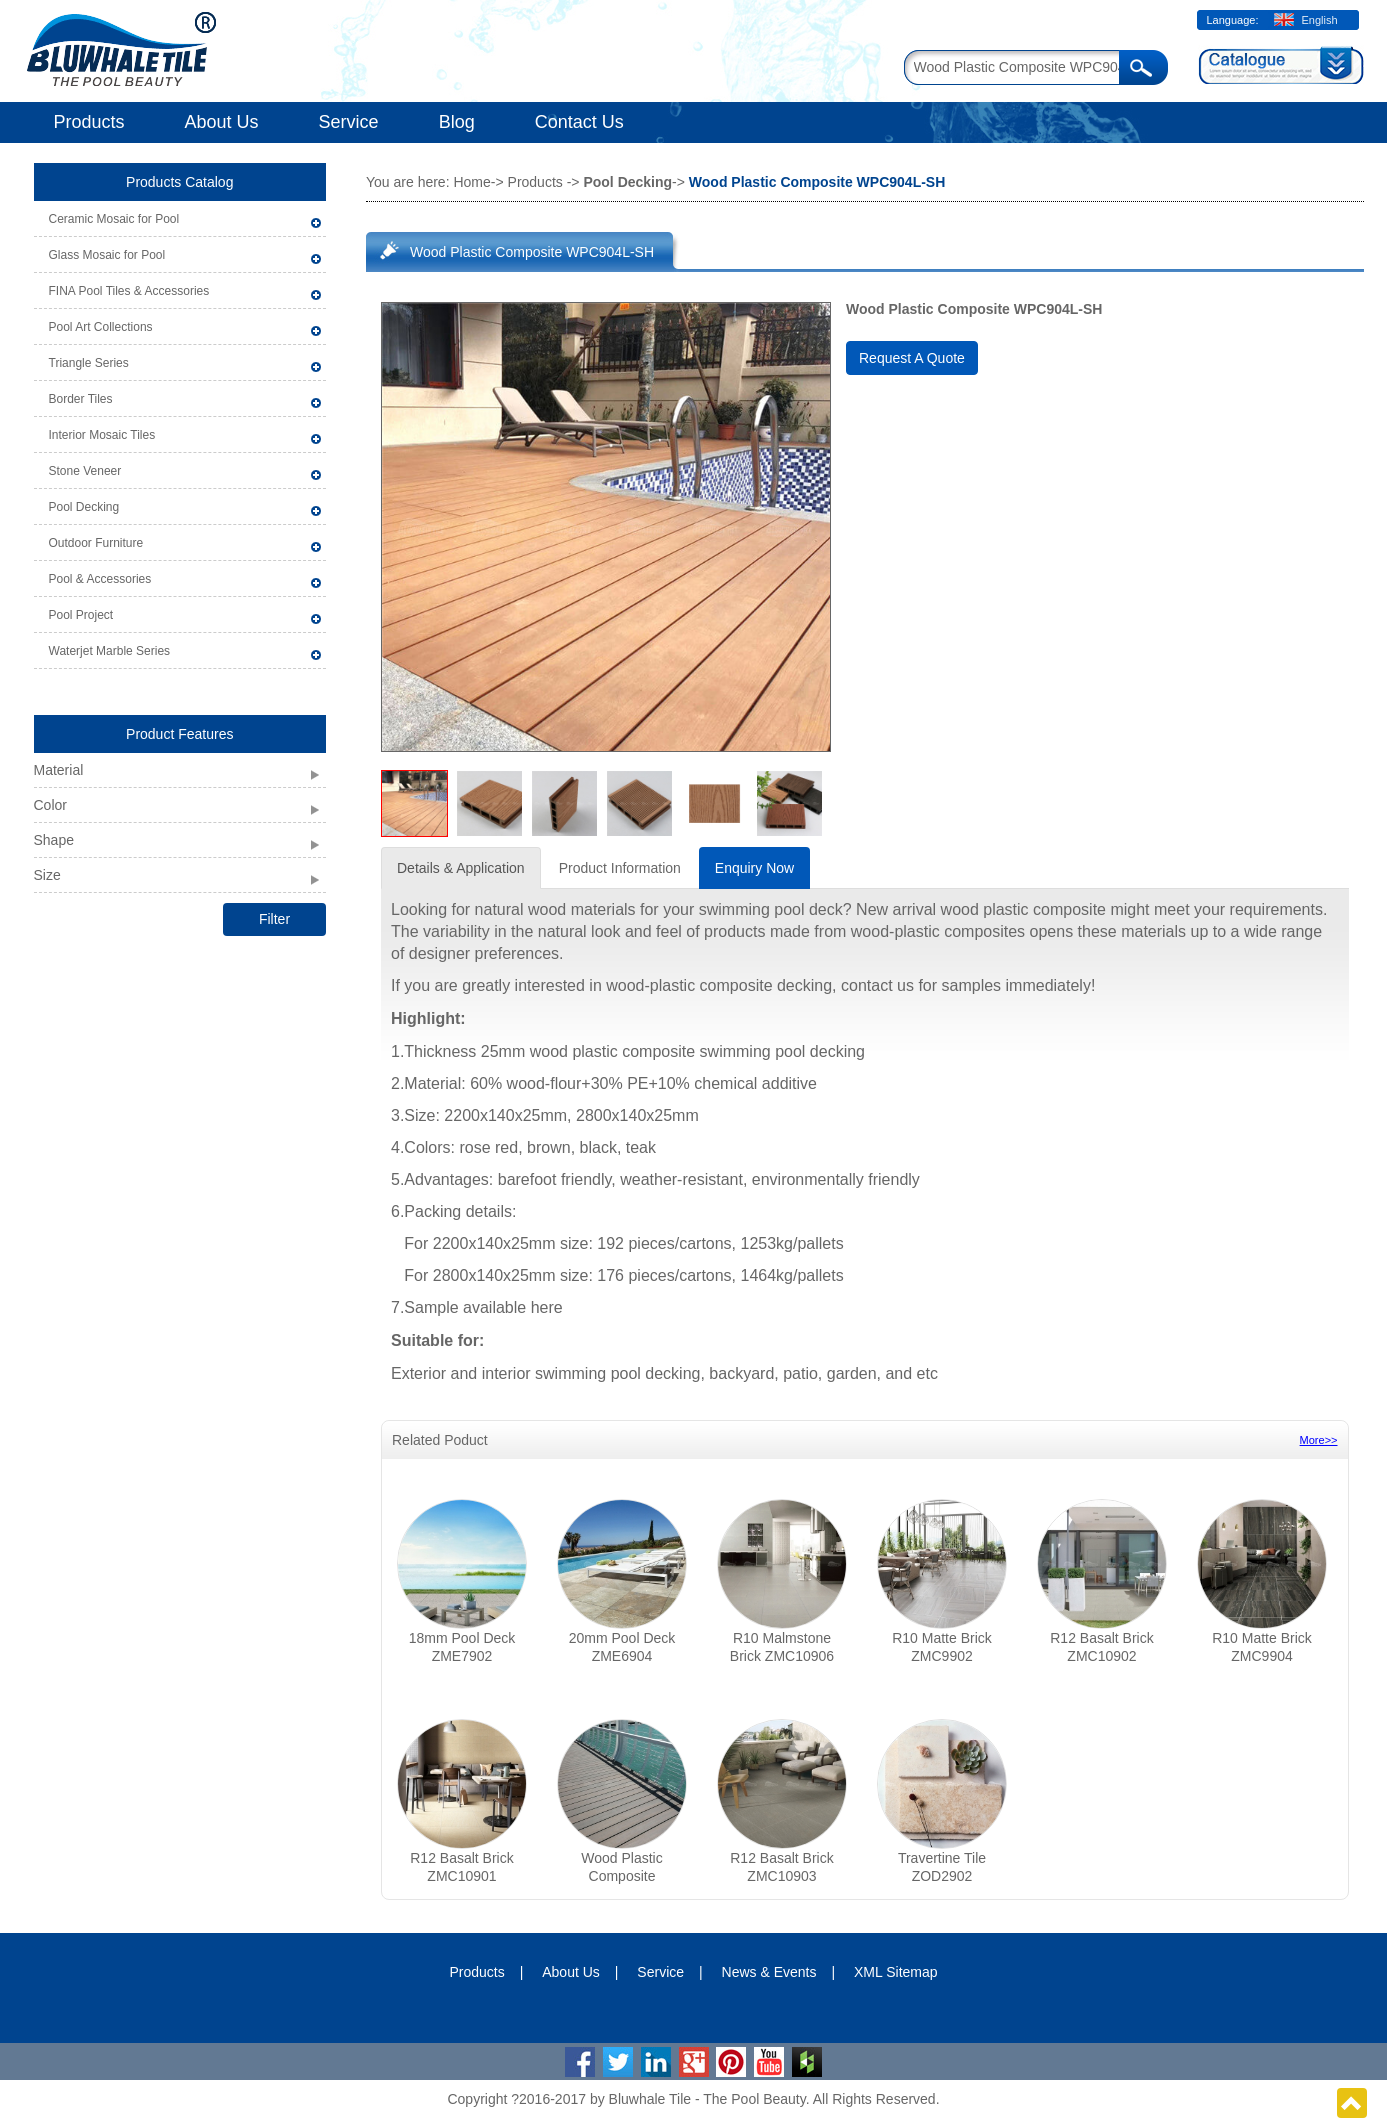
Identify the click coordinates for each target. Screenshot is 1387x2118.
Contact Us (579, 122)
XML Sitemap (896, 1972)
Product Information (620, 868)
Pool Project (81, 615)
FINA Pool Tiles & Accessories (129, 291)
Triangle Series (89, 363)
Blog (457, 122)
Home (471, 182)
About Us (222, 122)
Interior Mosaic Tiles (102, 435)
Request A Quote (912, 358)
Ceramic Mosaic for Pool (114, 219)
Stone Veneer (85, 471)
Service (349, 122)
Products (89, 122)
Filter (274, 919)
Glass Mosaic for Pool (107, 255)
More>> (1319, 1440)
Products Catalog (179, 182)
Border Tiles (81, 399)
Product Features (179, 734)
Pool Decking (84, 507)
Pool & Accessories (100, 579)
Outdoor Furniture (96, 543)
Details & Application (461, 868)
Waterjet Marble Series (110, 651)
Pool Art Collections (101, 327)
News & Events (769, 1972)
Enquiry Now (754, 868)
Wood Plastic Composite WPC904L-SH (532, 252)
